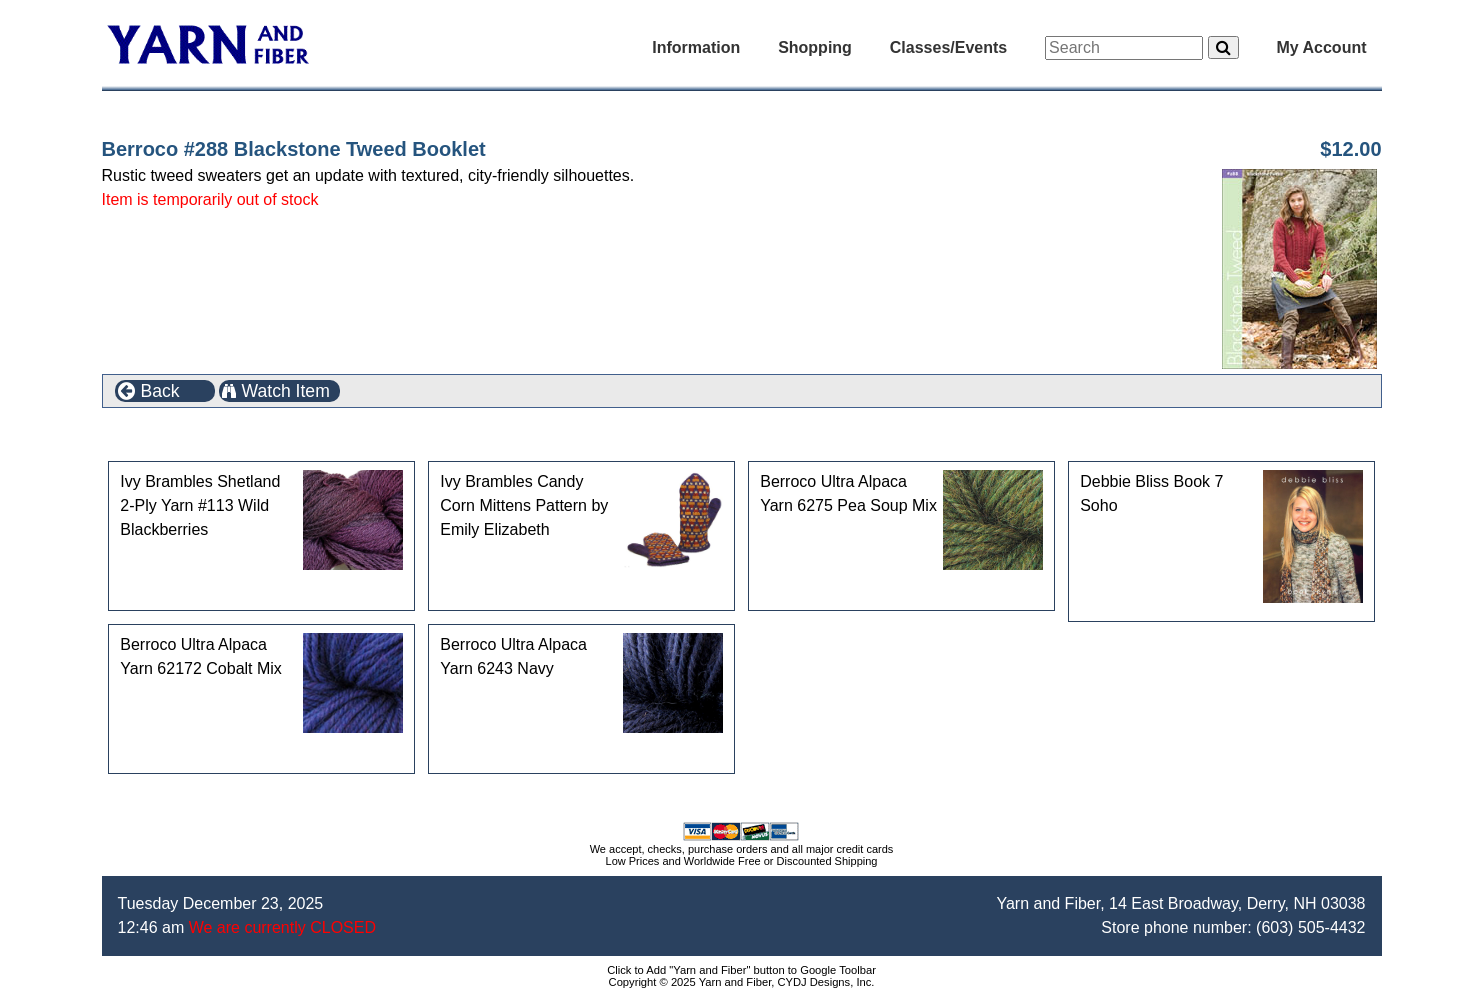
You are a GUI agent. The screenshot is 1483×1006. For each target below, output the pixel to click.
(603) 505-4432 (1310, 927)
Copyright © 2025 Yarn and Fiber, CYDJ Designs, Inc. (742, 982)
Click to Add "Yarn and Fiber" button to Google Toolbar (741, 970)
